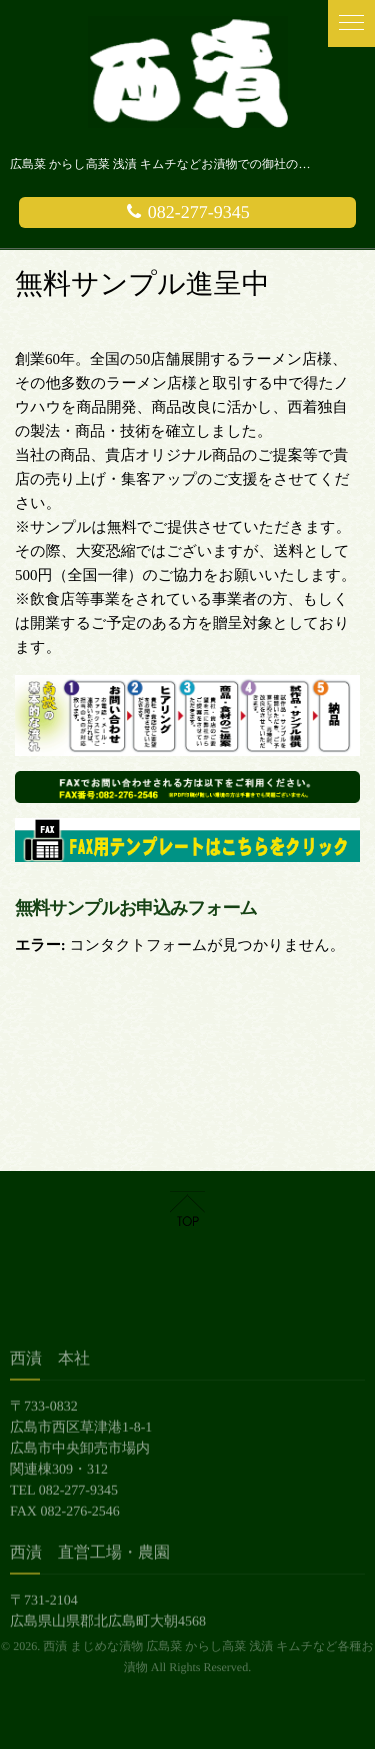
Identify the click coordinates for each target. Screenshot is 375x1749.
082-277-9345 (187, 212)
